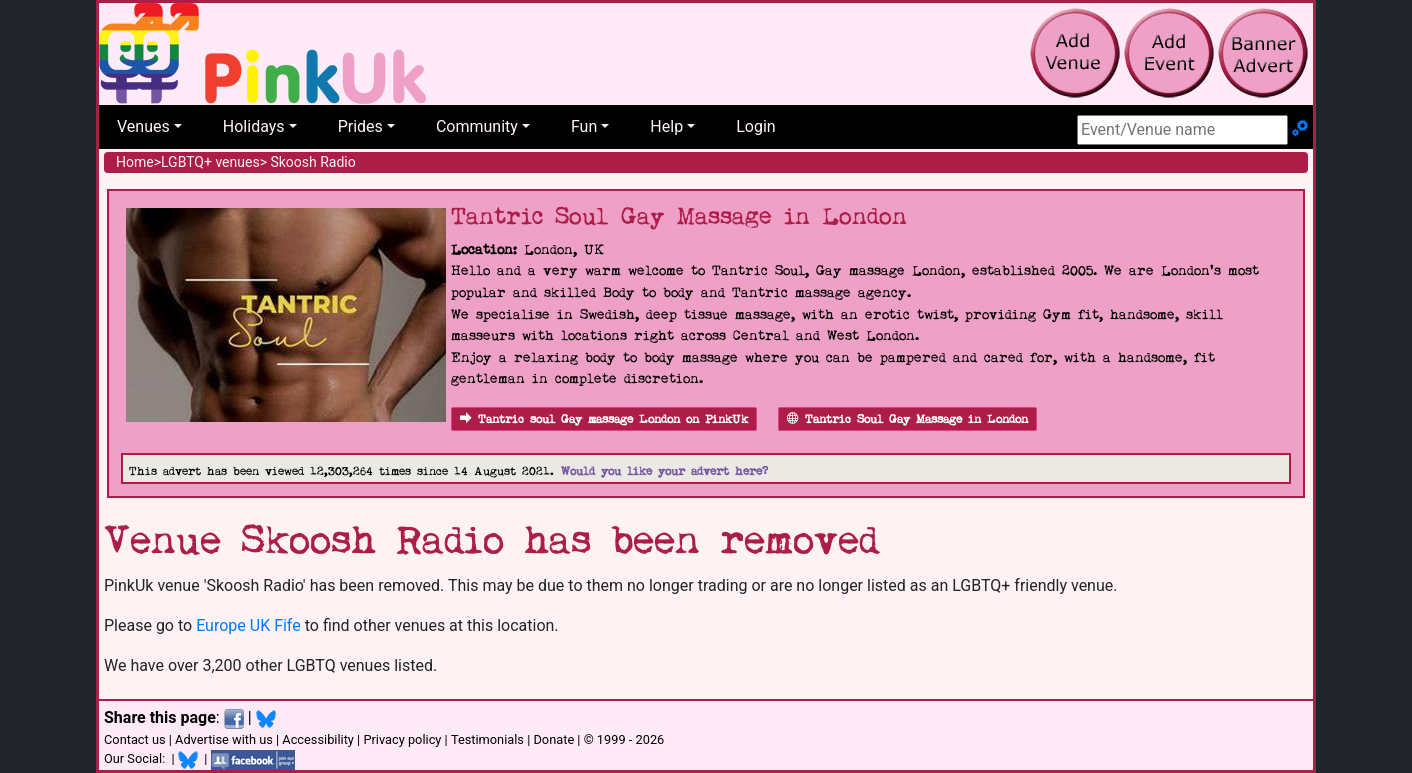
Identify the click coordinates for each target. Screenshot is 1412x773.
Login (755, 126)
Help (666, 126)
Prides (360, 126)
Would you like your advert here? (664, 471)
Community (477, 126)
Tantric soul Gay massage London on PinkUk (604, 419)
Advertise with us (224, 739)
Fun (584, 126)
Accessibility (318, 739)
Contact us (135, 739)
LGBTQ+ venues (210, 162)
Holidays (254, 126)
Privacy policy (402, 739)
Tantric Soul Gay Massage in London (907, 419)
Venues (143, 126)
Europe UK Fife (248, 625)
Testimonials (487, 739)
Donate (553, 739)
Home (135, 162)
